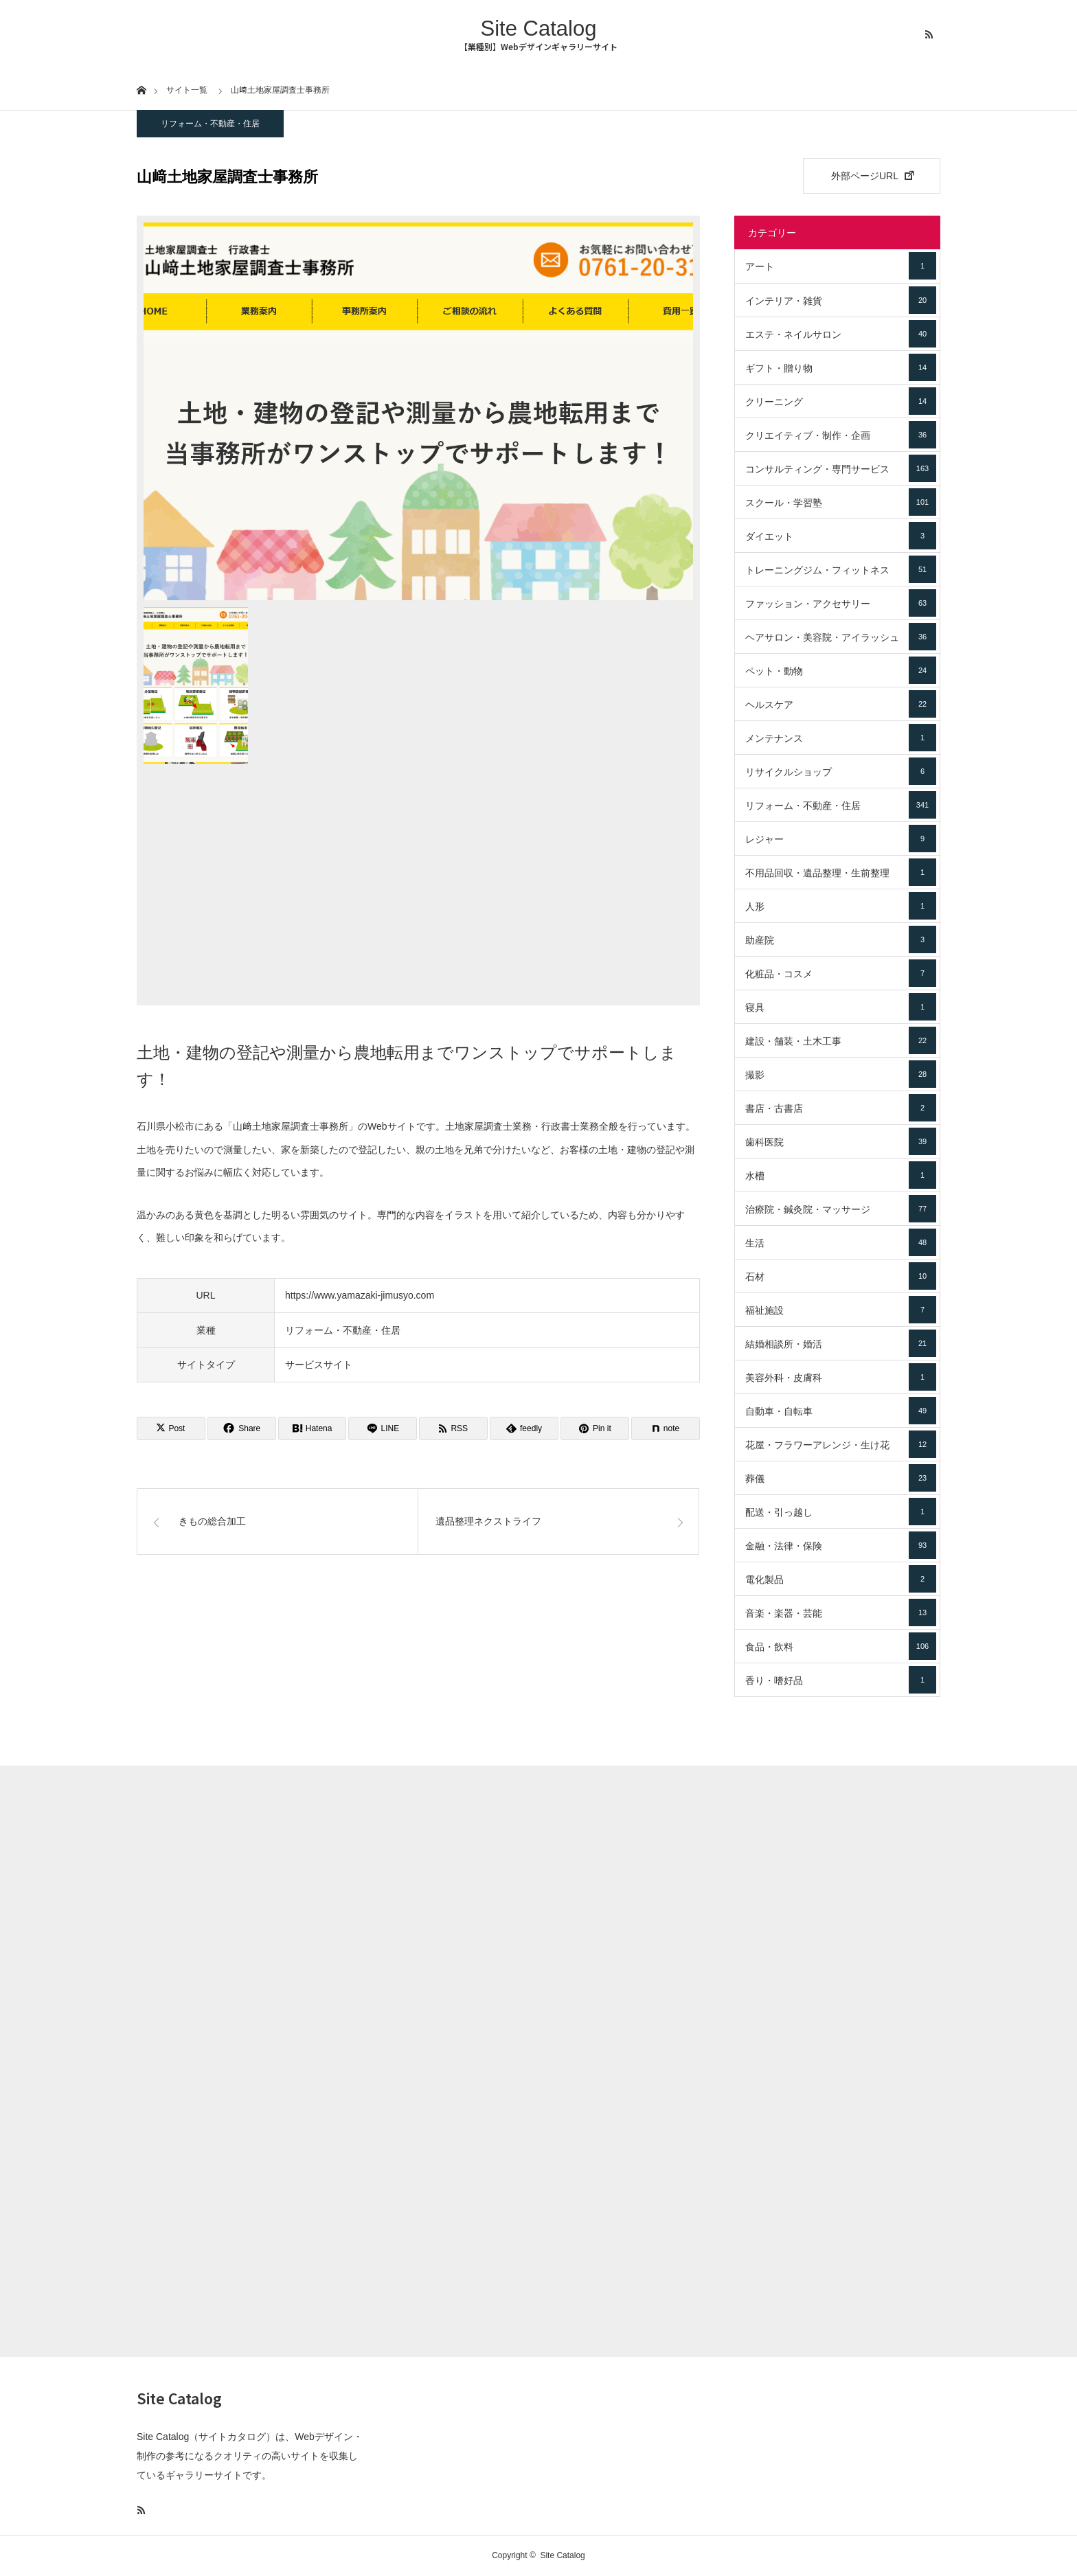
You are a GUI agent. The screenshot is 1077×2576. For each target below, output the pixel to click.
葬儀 (840, 1478)
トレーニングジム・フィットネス (840, 569)
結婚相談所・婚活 (840, 1343)
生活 (840, 1242)
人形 (840, 906)
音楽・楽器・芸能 (840, 1612)
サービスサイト (318, 1364)
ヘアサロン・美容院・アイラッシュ (840, 636)
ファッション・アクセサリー (840, 603)
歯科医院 (840, 1141)
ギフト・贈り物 (840, 367)
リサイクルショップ (840, 771)
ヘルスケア (840, 704)
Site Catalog (539, 28)
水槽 (840, 1175)
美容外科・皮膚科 (840, 1377)
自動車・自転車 (840, 1410)
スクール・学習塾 (840, 502)
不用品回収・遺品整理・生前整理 (840, 872)
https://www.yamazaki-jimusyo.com (359, 1295)
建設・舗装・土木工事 (840, 1040)
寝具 (840, 1007)
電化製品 (840, 1579)
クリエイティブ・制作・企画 (840, 434)
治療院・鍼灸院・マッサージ (840, 1208)
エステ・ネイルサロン (840, 333)
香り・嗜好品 (840, 1680)
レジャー (840, 838)
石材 (840, 1276)
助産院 (840, 939)
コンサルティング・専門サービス (840, 468)
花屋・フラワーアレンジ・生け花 (840, 1444)
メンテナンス (840, 737)
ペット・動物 (840, 670)
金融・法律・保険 (840, 1545)
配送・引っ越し (840, 1511)
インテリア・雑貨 (840, 300)
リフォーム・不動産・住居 (210, 123)
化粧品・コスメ (840, 973)
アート (840, 266)
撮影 (840, 1074)
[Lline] (382, 1428)
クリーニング (840, 401)
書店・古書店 (840, 1107)
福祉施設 (840, 1309)
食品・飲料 (840, 1646)
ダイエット (840, 535)
